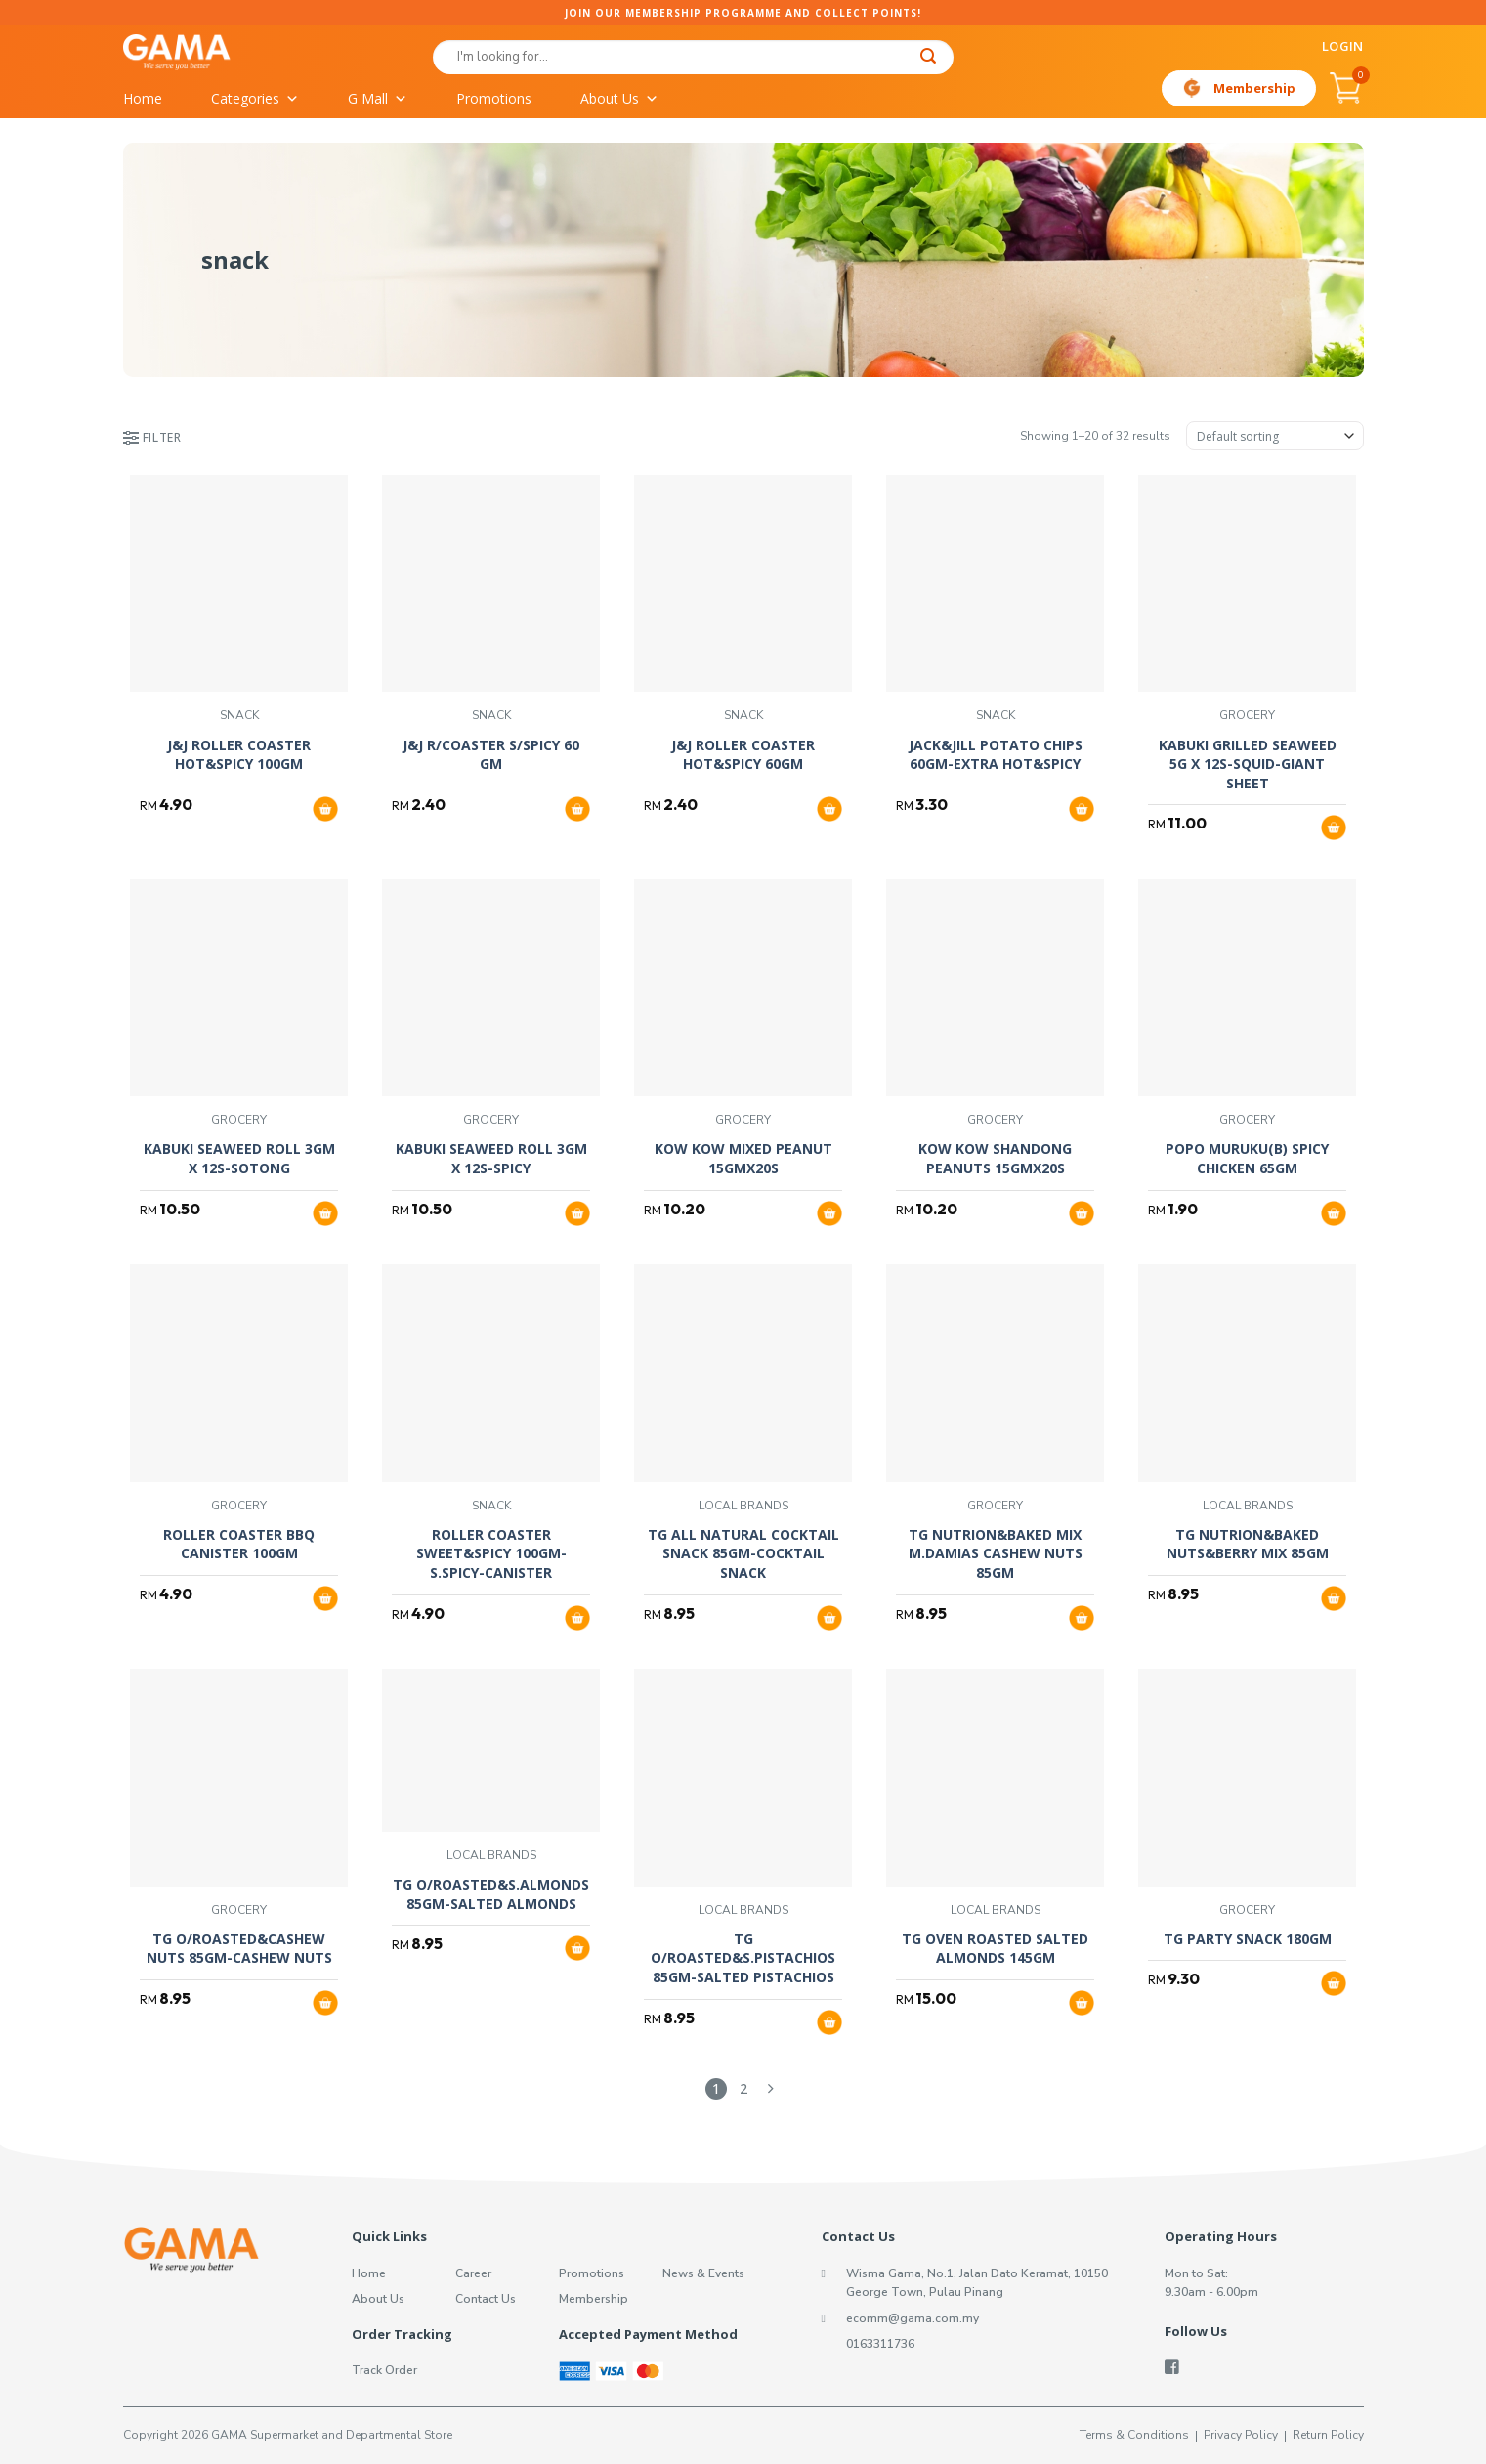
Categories (255, 98)
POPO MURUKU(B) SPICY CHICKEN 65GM (1247, 1158)
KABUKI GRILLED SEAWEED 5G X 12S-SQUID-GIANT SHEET (1248, 764)
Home (142, 98)
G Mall (377, 98)
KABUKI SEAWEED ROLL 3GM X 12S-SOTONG (239, 1158)
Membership (1254, 88)
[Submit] (928, 58)
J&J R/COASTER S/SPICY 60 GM (491, 755)
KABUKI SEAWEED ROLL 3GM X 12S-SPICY (491, 1158)
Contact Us (485, 2299)
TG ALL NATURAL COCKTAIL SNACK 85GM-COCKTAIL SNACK (743, 1553)
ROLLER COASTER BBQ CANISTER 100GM (239, 1544)
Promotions (493, 98)
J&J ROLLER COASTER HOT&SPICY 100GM (239, 755)
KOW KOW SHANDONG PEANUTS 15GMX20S (995, 1158)
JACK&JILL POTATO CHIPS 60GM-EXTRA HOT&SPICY (996, 755)
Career (473, 2273)
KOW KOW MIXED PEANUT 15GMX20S (743, 1158)
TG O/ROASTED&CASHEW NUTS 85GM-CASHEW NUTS (239, 1949)
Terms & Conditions (1134, 2435)
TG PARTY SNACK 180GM (1248, 1939)
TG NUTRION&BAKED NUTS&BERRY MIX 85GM (1248, 1544)
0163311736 (880, 2344)
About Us (619, 98)
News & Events (703, 2273)
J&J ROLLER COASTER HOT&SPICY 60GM (743, 755)
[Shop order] (1275, 435)
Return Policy (1328, 2435)
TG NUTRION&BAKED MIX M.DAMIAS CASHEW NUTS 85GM (996, 1553)
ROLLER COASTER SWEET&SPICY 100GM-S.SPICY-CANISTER (491, 1553)
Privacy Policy (1241, 2435)
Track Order (384, 2370)
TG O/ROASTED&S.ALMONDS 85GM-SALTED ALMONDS (491, 1894)
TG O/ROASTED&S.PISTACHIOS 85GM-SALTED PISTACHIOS (743, 1958)
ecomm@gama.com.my (912, 2318)
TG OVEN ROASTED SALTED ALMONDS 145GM (995, 1949)
